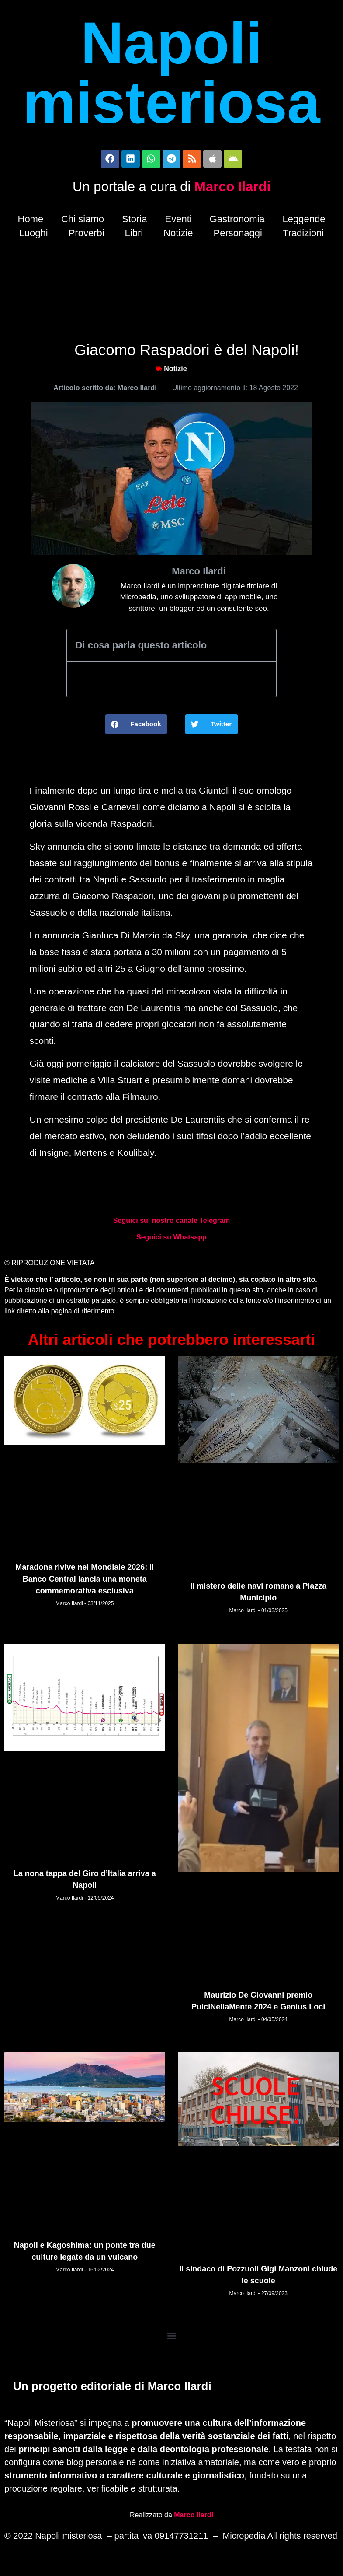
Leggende (304, 222)
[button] (136, 728)
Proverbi (86, 236)
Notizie (178, 236)
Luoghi (33, 236)
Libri (134, 236)
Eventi (178, 222)
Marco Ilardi (232, 190)
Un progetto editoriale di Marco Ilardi (112, 2388)
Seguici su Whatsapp (171, 1240)
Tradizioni (303, 236)
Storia (134, 222)
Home (31, 222)
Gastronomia (237, 222)
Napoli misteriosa (171, 73)
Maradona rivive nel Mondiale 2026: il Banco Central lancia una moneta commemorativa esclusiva (84, 1582)
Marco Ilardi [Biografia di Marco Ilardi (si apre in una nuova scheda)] (193, 2515)
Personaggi (238, 236)
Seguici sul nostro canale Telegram (171, 1224)
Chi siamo (82, 222)
